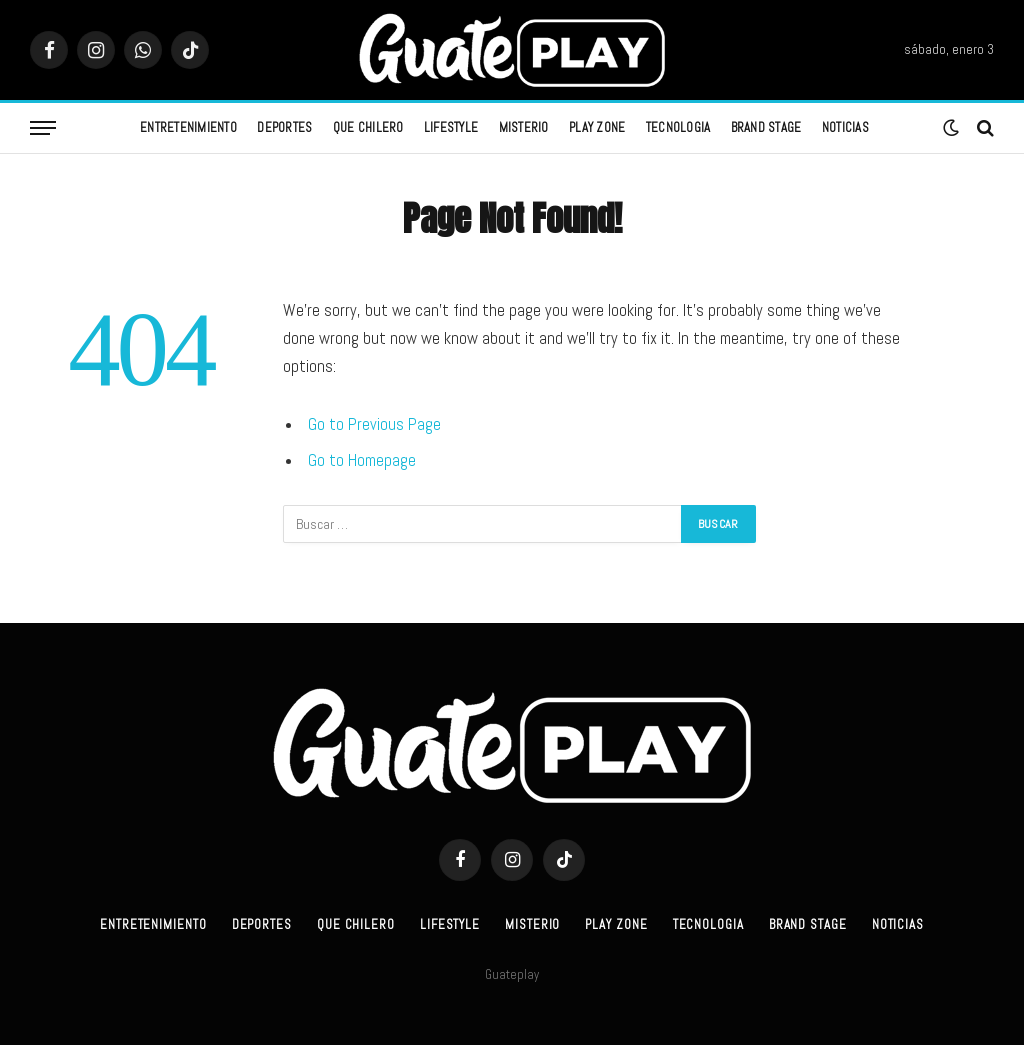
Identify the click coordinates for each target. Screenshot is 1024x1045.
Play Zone (597, 127)
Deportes (284, 127)
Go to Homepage (362, 460)
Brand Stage (766, 127)
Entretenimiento (188, 127)
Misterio (524, 127)
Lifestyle (451, 127)
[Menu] (43, 128)
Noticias (845, 127)
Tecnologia (678, 127)
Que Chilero (368, 127)
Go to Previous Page (374, 424)
